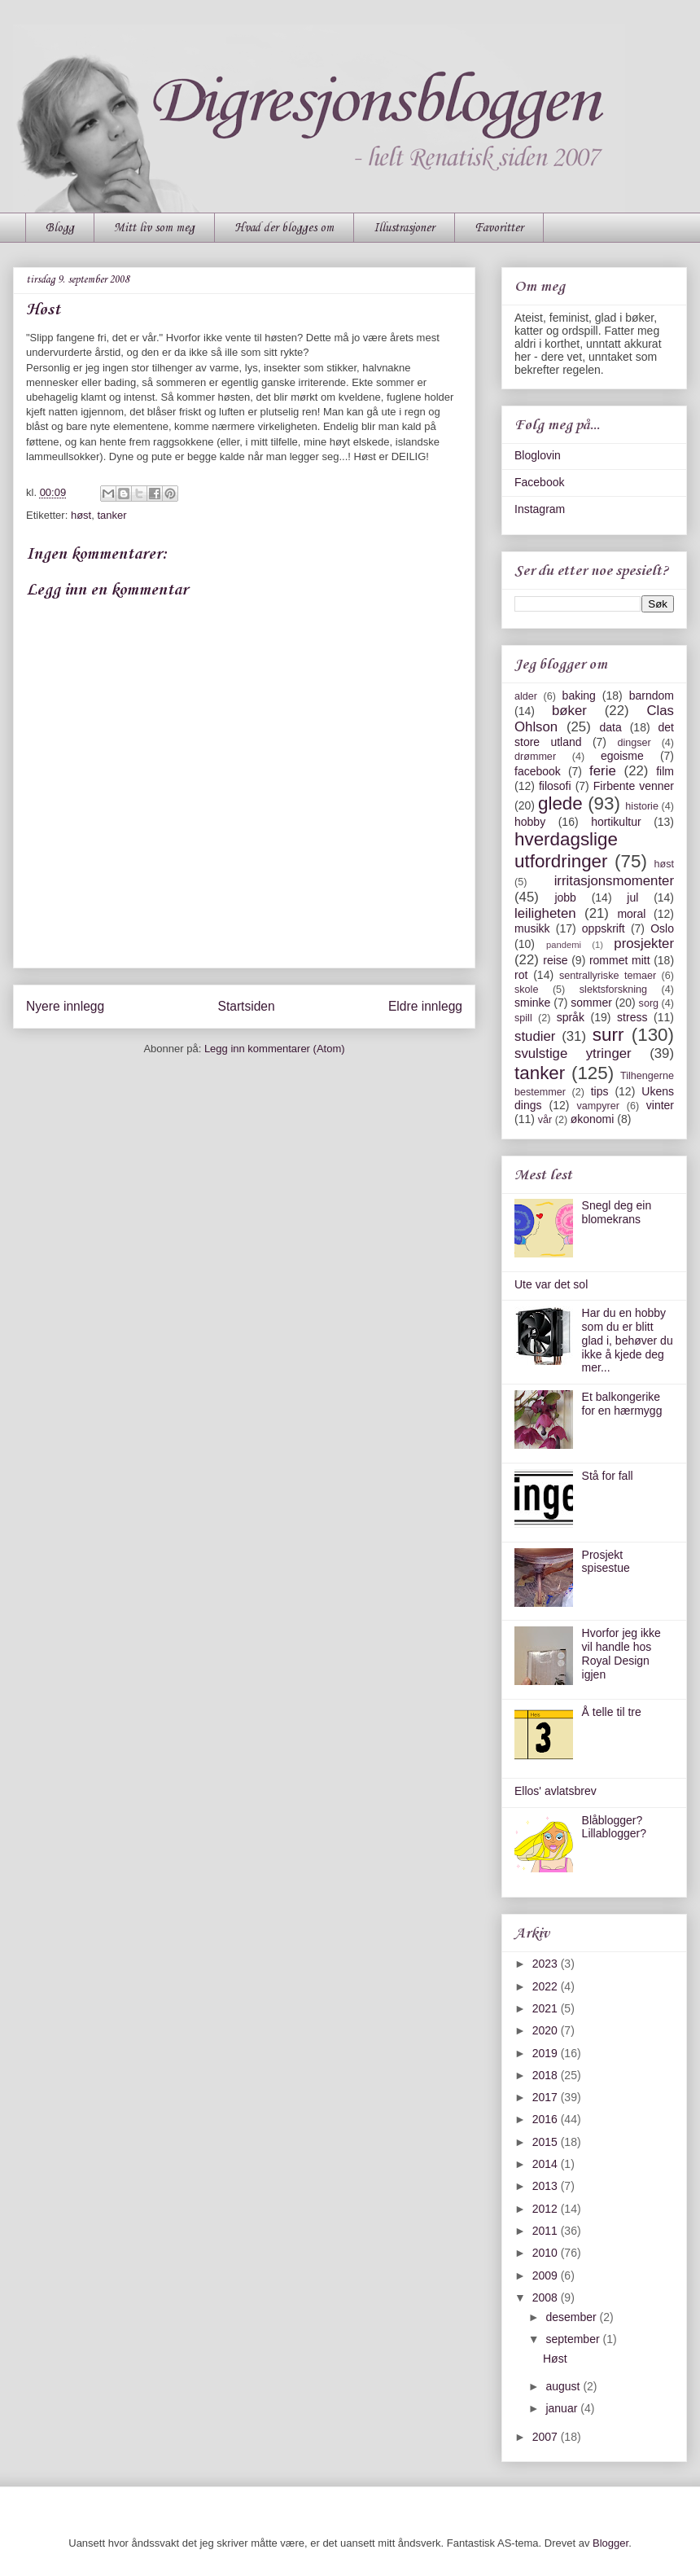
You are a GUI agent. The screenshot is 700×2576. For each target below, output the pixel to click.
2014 (546, 2163)
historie (641, 806)
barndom (651, 695)
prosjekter (644, 943)
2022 (546, 1986)
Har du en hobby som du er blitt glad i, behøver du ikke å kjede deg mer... (627, 1340)
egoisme (622, 755)
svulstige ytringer (573, 1053)
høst (81, 515)
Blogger (610, 2543)
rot (520, 974)
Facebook (539, 482)
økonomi (593, 1119)
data (610, 727)
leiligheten (545, 913)
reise (555, 960)
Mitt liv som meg (154, 228)
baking (579, 695)
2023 (546, 1963)
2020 (546, 2030)
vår (545, 1120)
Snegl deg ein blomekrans (617, 1212)
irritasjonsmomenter (614, 881)
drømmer (535, 756)
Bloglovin (537, 455)
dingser (633, 742)
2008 (546, 2297)
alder (525, 696)
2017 (546, 2097)
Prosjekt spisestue (606, 1561)
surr (608, 1035)
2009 (546, 2275)
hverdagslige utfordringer (566, 850)
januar (562, 2408)
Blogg (60, 228)
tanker (111, 515)
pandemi (563, 945)
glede (560, 803)
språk (570, 1017)
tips (600, 1091)
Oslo (662, 928)
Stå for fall (607, 1475)
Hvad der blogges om (284, 228)
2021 (546, 2008)
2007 (546, 2436)
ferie (602, 771)
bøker (569, 710)
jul (632, 897)
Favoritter (499, 228)
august (564, 2386)
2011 (546, 2230)
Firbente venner (633, 785)
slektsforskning (613, 989)
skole (526, 989)
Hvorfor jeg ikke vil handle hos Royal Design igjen (621, 1653)
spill (523, 1018)
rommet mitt (619, 960)
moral (631, 913)
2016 (546, 2119)
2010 (546, 2252)
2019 (546, 2053)
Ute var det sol (551, 1284)
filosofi (555, 785)
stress (632, 1017)
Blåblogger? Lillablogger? (614, 1827)
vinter (660, 1105)
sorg (649, 1003)
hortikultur (616, 821)
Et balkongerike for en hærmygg (622, 1403)
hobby (529, 821)
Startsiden (245, 1006)
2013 (546, 2185)
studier (534, 1036)
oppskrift (603, 928)
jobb (564, 897)
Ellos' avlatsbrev (555, 1790)
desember (572, 2317)
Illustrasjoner (404, 228)
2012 (546, 2208)
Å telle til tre (611, 1711)
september (573, 2339)
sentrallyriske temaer (607, 975)
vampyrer (598, 1106)
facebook (537, 771)
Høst (555, 2358)
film (665, 771)
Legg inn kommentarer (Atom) (274, 1048)
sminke (532, 1002)
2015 (546, 2141)
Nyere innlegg (65, 1006)
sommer (591, 1002)
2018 (546, 2075)
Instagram (539, 509)
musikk (532, 928)
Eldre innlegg (425, 1006)
